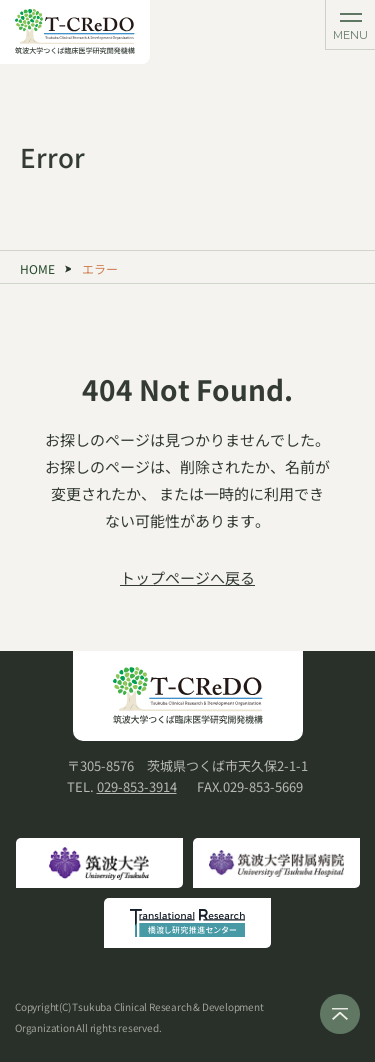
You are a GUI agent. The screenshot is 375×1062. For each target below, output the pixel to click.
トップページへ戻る (187, 577)
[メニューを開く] (350, 25)
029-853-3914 (137, 786)
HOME (37, 268)
